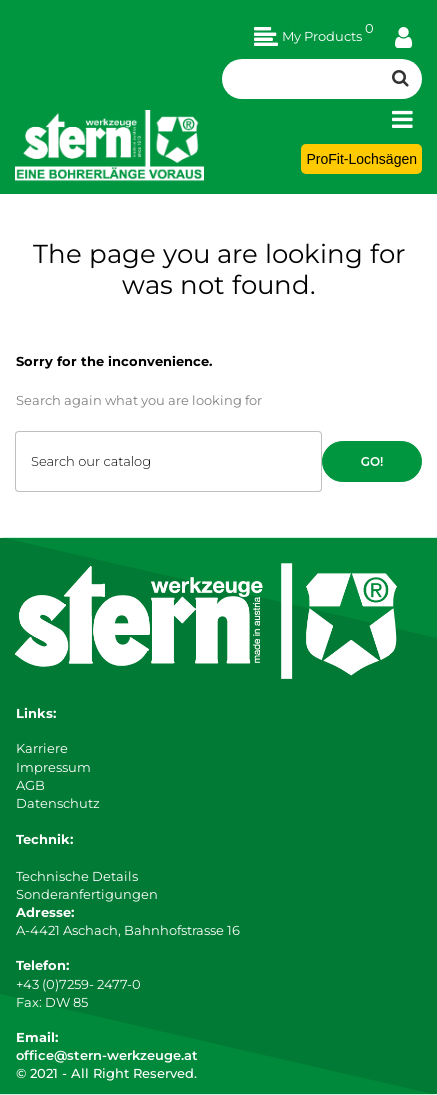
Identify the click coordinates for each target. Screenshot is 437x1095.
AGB (30, 785)
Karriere (42, 748)
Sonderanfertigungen (87, 894)
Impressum (53, 767)
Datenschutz (58, 803)
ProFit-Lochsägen (361, 159)
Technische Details (77, 876)
